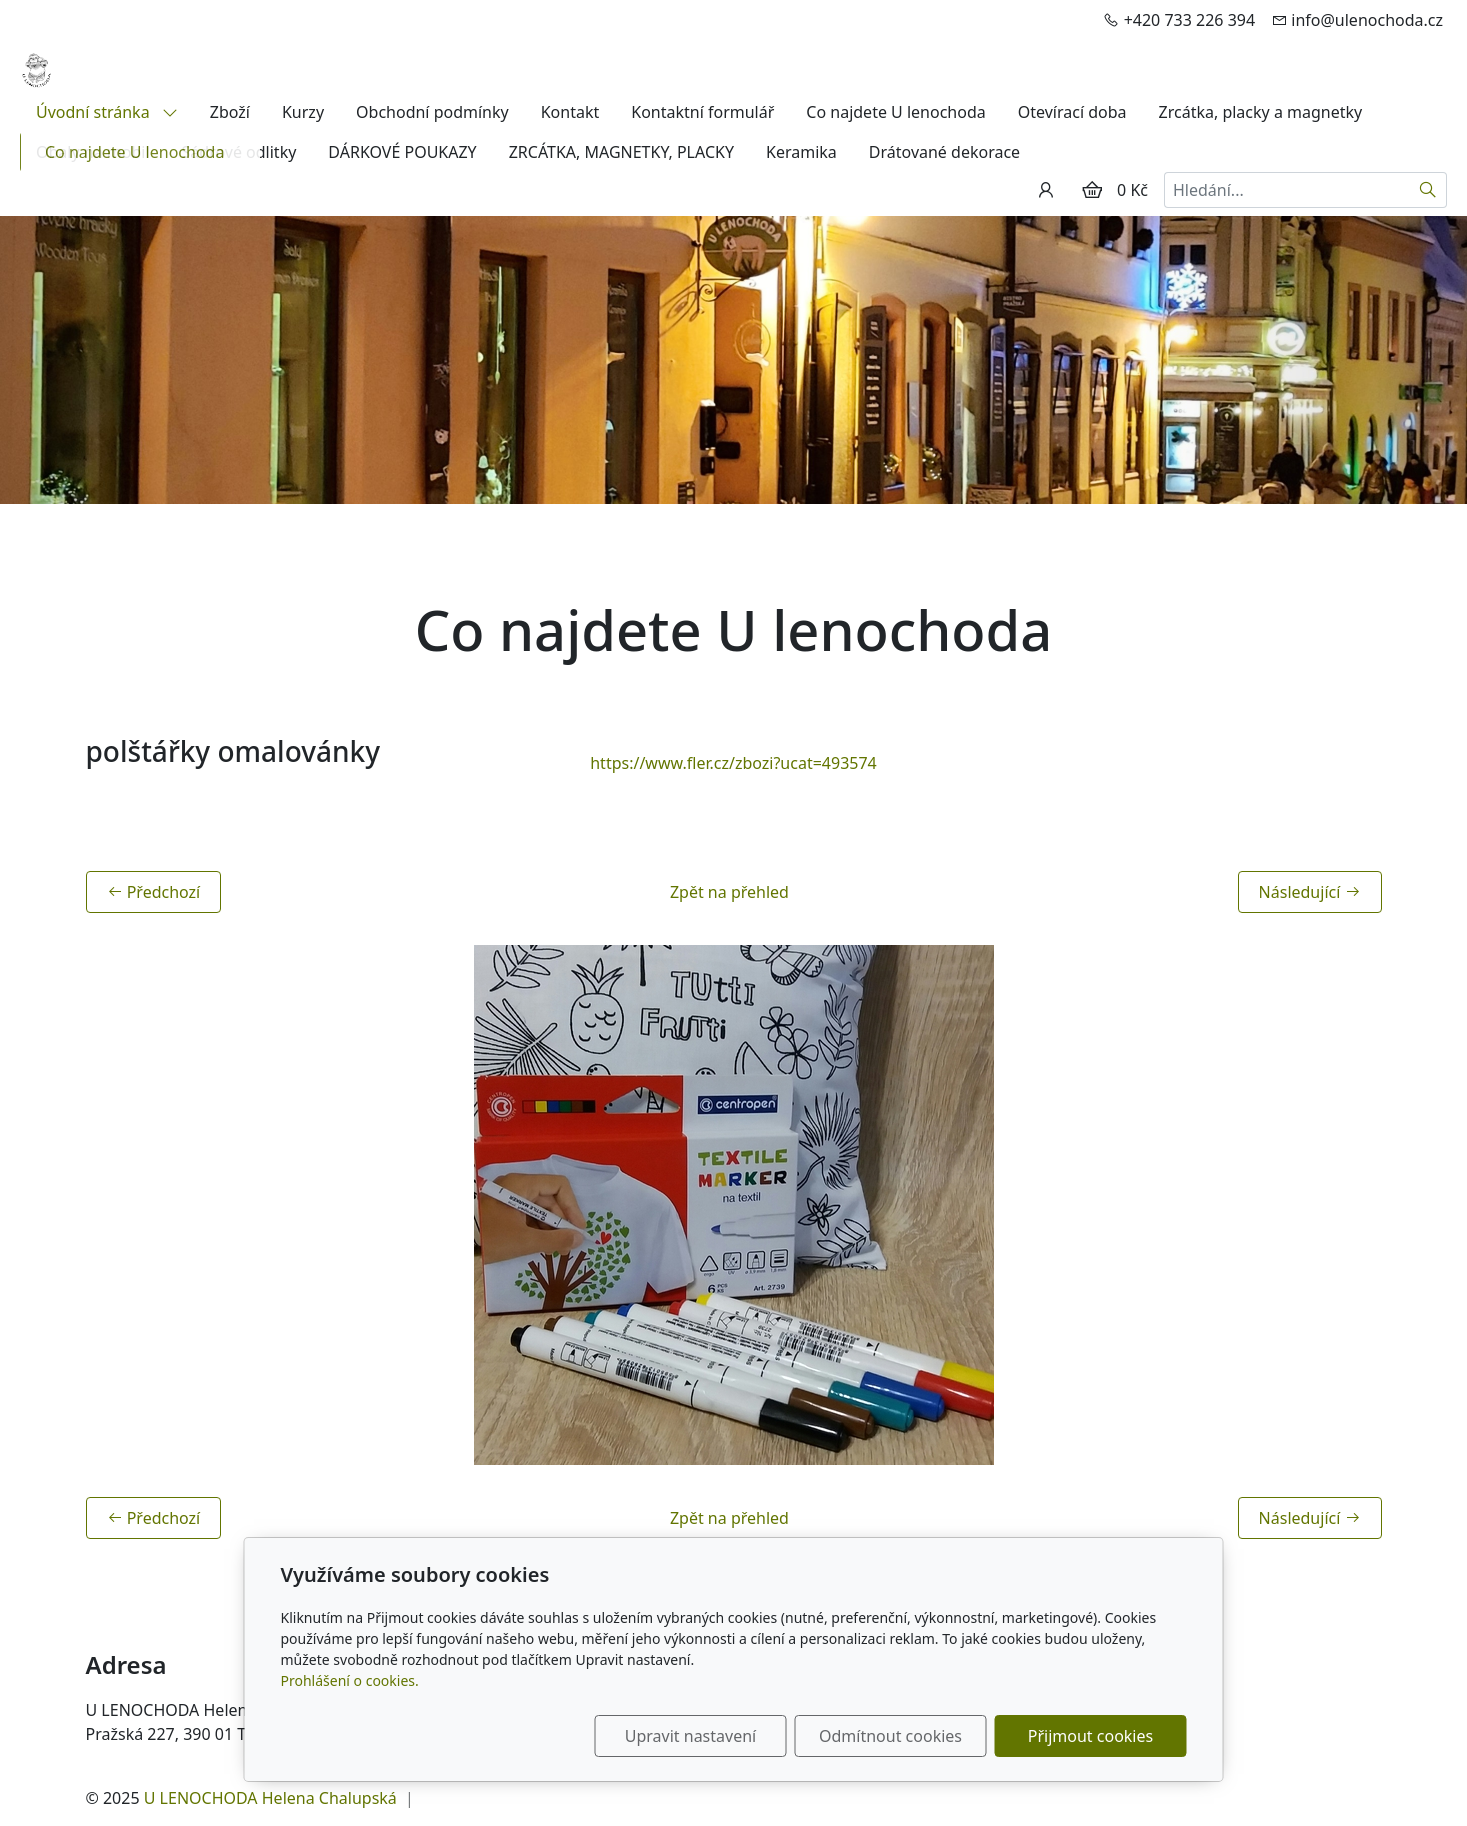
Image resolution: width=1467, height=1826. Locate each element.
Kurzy (303, 112)
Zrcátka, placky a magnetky (1261, 112)
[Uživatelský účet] (1046, 190)
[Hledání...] (1287, 190)
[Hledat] (1428, 190)
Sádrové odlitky (239, 152)
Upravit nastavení (690, 1736)
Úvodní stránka (107, 112)
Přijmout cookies (1090, 1736)
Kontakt (570, 112)
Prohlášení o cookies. (350, 1680)
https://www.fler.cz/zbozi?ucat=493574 (733, 763)
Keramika (801, 152)
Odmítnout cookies (890, 1736)
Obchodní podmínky (432, 112)
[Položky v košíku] (1092, 190)
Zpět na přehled (729, 892)
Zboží (230, 112)
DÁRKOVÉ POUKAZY (402, 152)
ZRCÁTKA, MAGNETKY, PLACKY (621, 152)
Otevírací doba (1072, 112)
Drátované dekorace (944, 152)
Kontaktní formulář (702, 112)
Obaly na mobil (93, 152)
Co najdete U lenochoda (895, 112)
